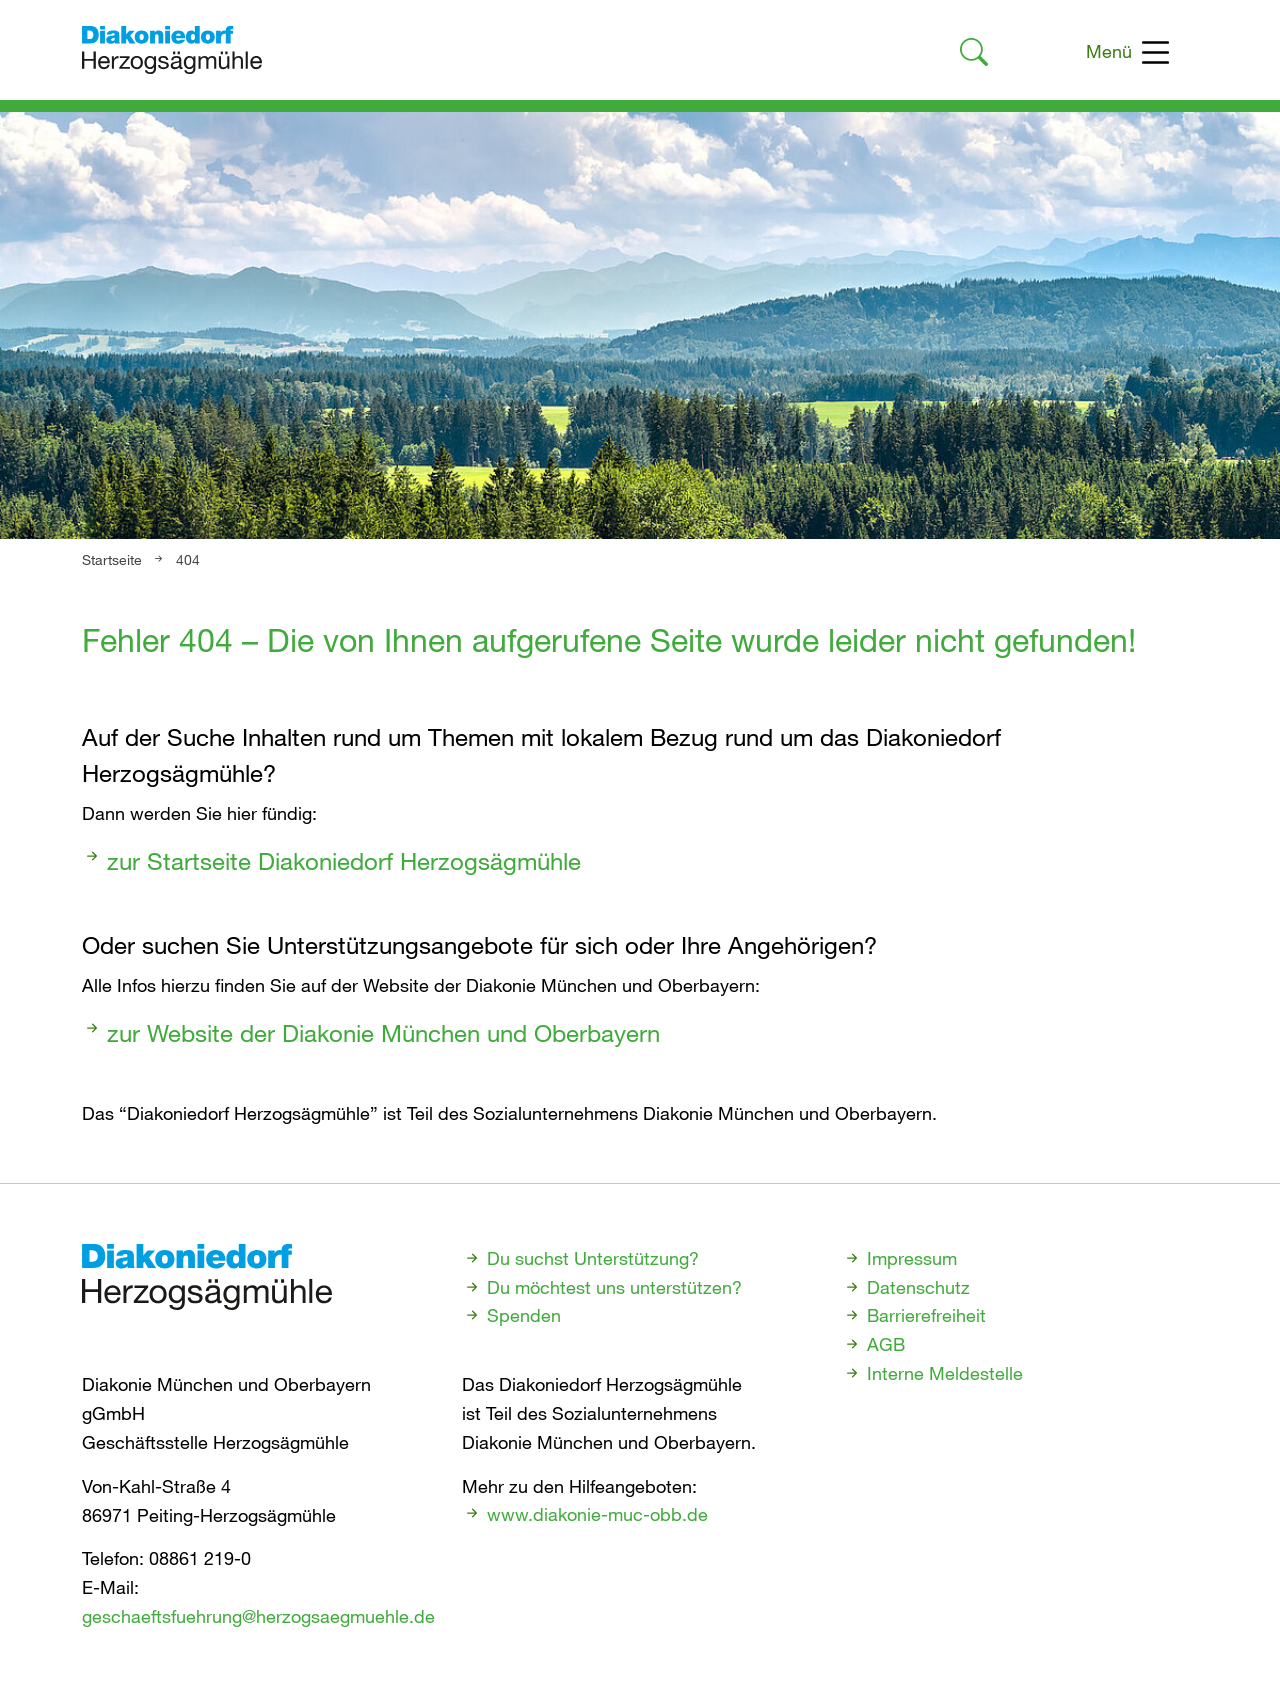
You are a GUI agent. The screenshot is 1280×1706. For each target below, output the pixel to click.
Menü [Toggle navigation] (1127, 52)
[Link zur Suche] (974, 55)
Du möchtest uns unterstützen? (614, 1287)
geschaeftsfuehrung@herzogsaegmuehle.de (258, 1616)
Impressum (912, 1258)
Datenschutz (918, 1287)
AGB (886, 1344)
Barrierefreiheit (926, 1315)
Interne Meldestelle (945, 1373)
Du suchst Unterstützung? (593, 1258)
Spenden (524, 1315)
